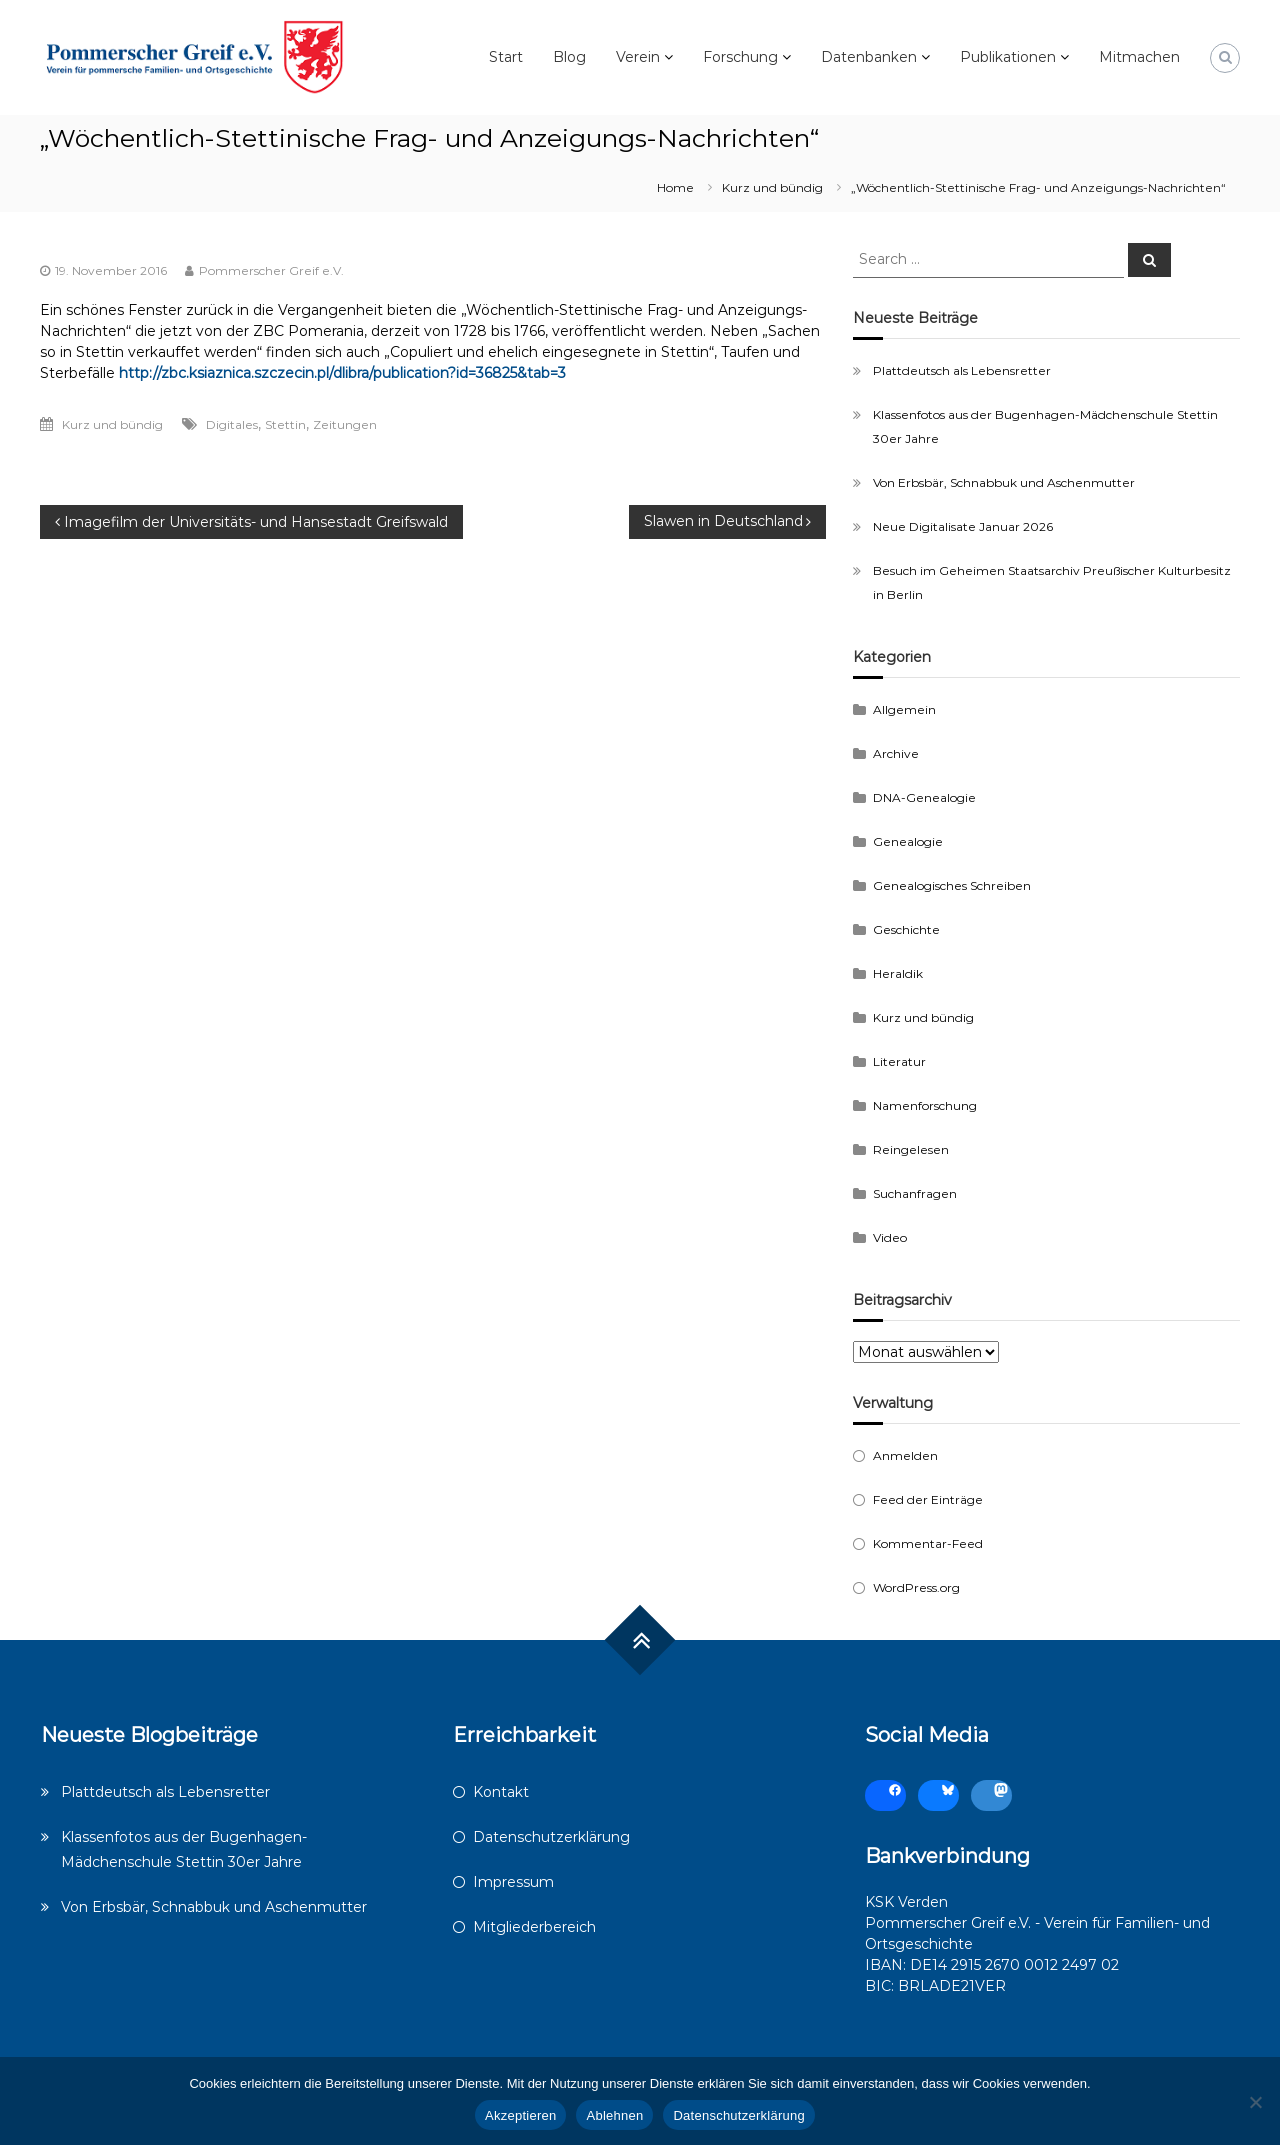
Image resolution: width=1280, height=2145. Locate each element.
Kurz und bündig (772, 187)
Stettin (285, 424)
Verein (638, 57)
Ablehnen (614, 2115)
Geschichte (906, 929)
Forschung (740, 57)
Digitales (232, 424)
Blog (569, 57)
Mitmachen (1139, 57)
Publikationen (1008, 57)
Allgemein (904, 709)
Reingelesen (911, 1149)
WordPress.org (916, 1587)
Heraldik (898, 973)
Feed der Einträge (928, 1499)
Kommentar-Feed (928, 1543)
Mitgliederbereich (534, 1927)
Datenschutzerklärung (551, 1837)
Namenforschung (925, 1105)
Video (890, 1237)
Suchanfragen (915, 1193)
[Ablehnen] (1255, 2102)
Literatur (899, 1061)
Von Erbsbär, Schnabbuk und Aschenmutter (1004, 482)
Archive (896, 753)
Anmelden (905, 1455)
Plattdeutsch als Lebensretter (962, 370)
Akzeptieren (520, 2115)
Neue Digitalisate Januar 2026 (963, 526)
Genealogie (908, 841)
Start (506, 57)
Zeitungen (345, 424)
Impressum (513, 1882)
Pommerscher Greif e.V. (271, 270)
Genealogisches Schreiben (952, 885)
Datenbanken (869, 57)
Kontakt (501, 1792)
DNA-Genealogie (924, 797)
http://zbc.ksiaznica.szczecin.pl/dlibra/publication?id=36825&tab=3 (342, 373)
